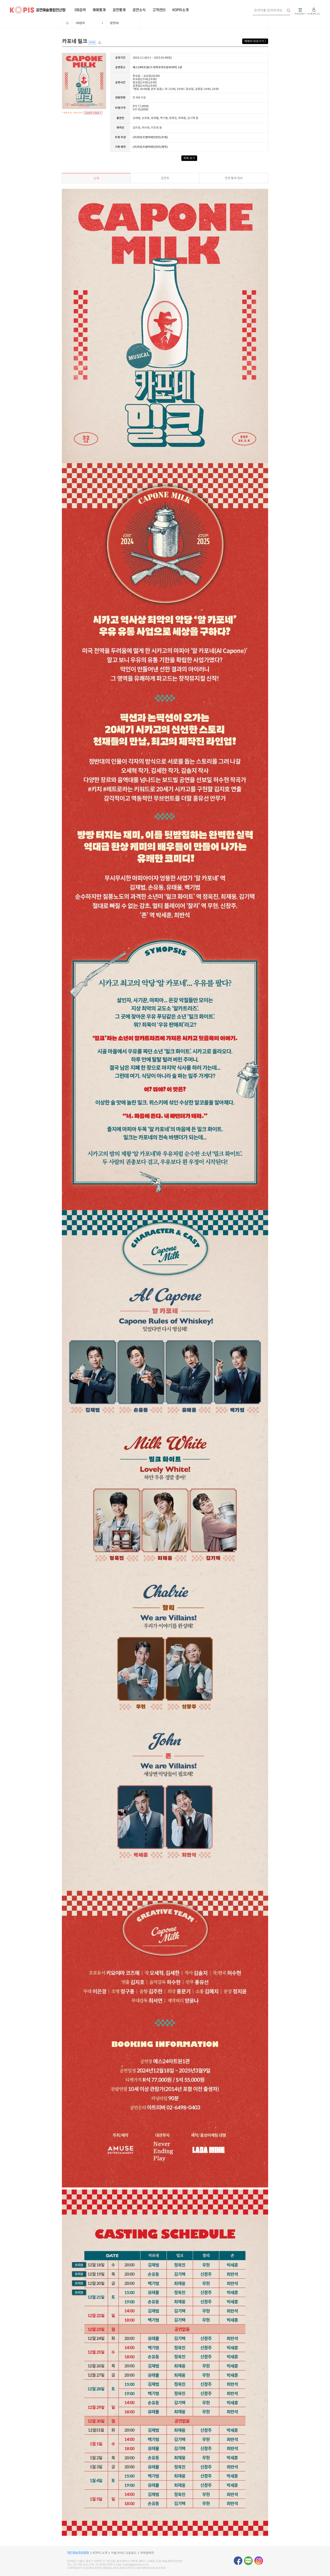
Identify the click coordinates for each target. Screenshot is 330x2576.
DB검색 (80, 23)
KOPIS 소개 (100, 2552)
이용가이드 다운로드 (123, 2553)
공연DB (114, 23)
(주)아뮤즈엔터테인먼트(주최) (150, 137)
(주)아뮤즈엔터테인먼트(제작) (150, 147)
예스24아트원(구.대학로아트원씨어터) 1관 (157, 67)
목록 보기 (189, 158)
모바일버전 (147, 2552)
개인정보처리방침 (78, 2552)
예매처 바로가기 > (255, 41)
